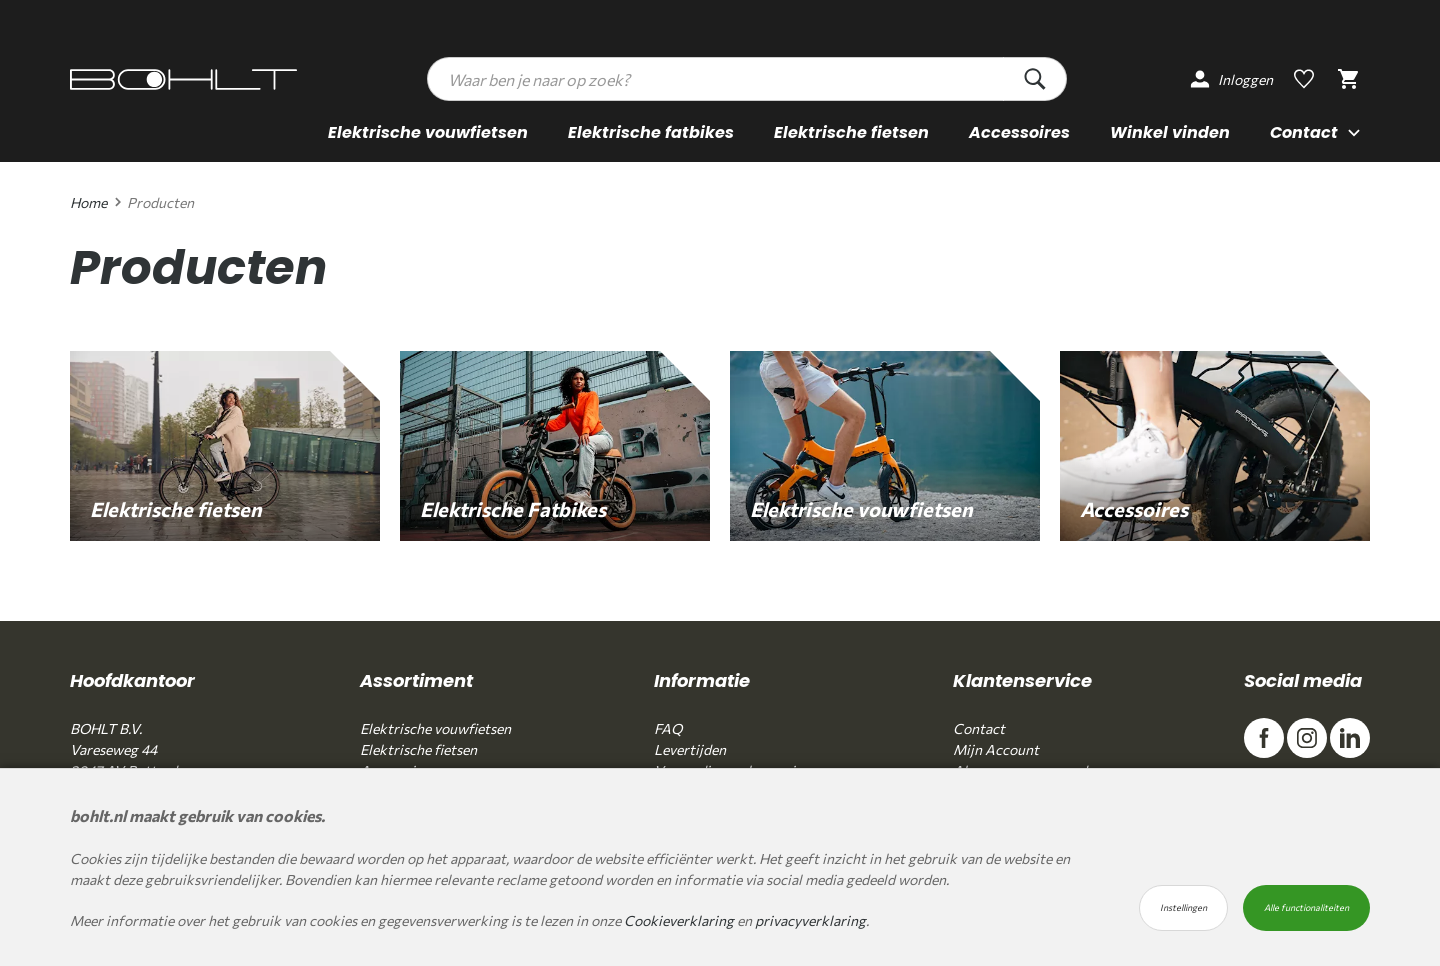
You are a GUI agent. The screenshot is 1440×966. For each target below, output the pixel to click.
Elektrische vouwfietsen (428, 132)
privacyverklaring (810, 920)
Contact (979, 728)
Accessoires (1019, 132)
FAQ (668, 728)
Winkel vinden (1170, 132)
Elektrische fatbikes (651, 132)
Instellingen (1183, 907)
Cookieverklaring (679, 920)
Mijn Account (996, 749)
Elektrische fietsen (851, 132)
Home (88, 202)
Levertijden (690, 749)
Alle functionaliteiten (1306, 907)
